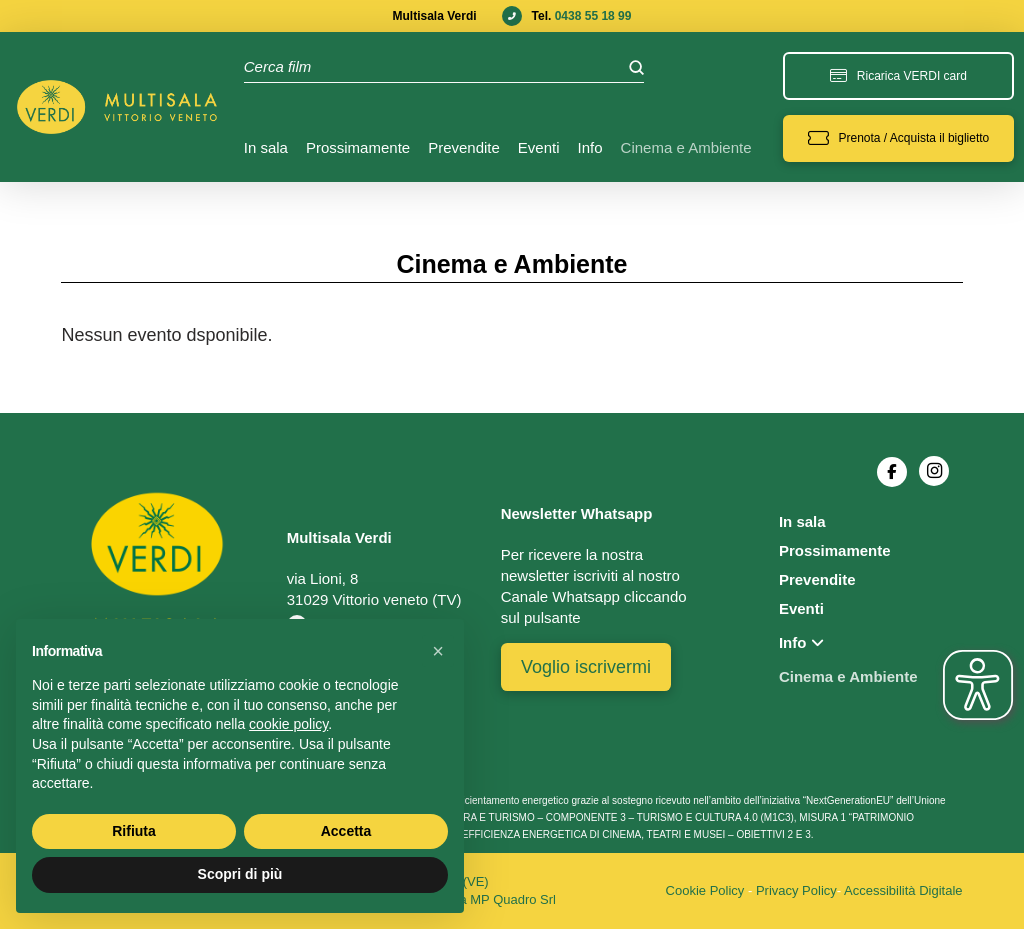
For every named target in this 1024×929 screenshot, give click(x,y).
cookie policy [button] (288, 724)
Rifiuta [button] (134, 831)
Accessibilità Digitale (903, 890)
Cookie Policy (705, 890)
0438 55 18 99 (593, 16)
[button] (898, 138)
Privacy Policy (796, 890)
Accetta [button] (346, 831)
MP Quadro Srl (513, 899)
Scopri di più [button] (240, 874)
